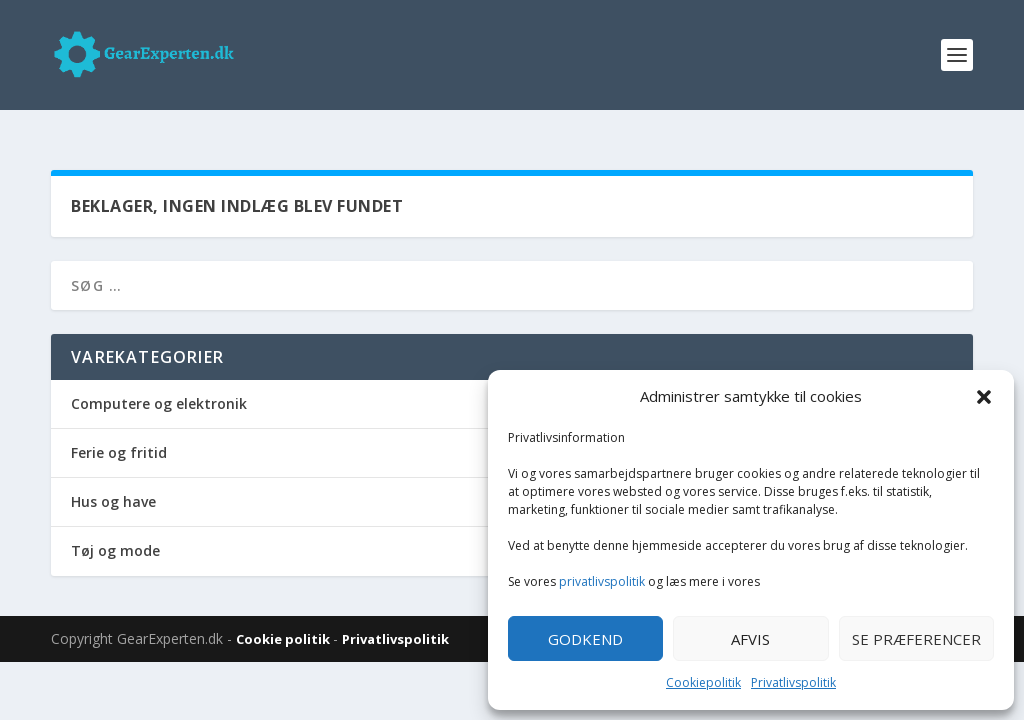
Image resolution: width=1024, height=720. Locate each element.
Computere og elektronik (159, 383)
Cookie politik (284, 619)
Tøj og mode (115, 530)
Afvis (750, 639)
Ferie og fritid (119, 432)
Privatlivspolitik (793, 682)
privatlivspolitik (602, 581)
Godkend (585, 639)
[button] (984, 397)
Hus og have (113, 481)
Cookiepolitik (703, 682)
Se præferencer (916, 639)
